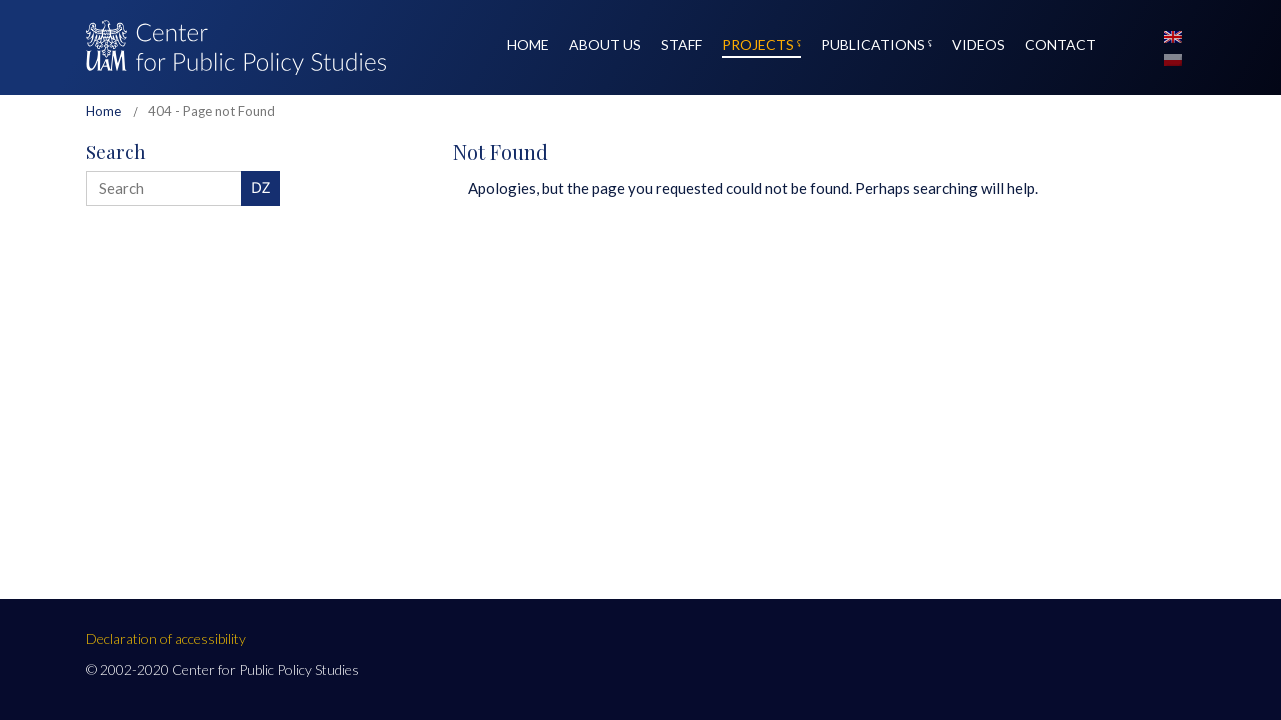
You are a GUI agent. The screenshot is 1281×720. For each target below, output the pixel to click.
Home (103, 111)
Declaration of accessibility (166, 638)
